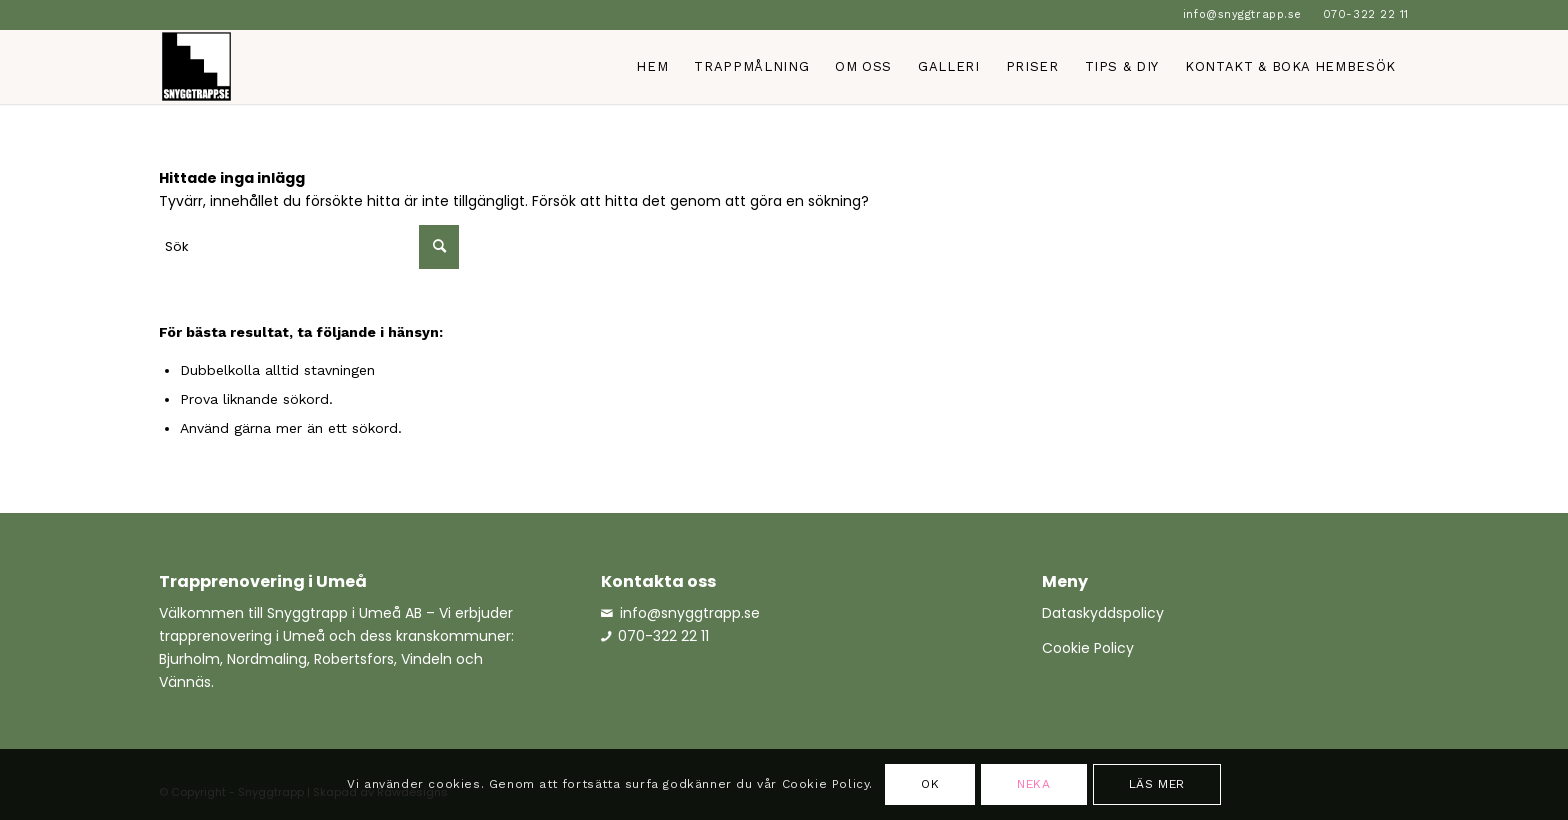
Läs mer (1157, 784)
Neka (1033, 784)
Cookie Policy (1088, 648)
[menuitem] (1243, 15)
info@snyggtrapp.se (1242, 14)
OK (930, 784)
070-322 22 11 (1366, 14)
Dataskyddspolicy (1103, 613)
